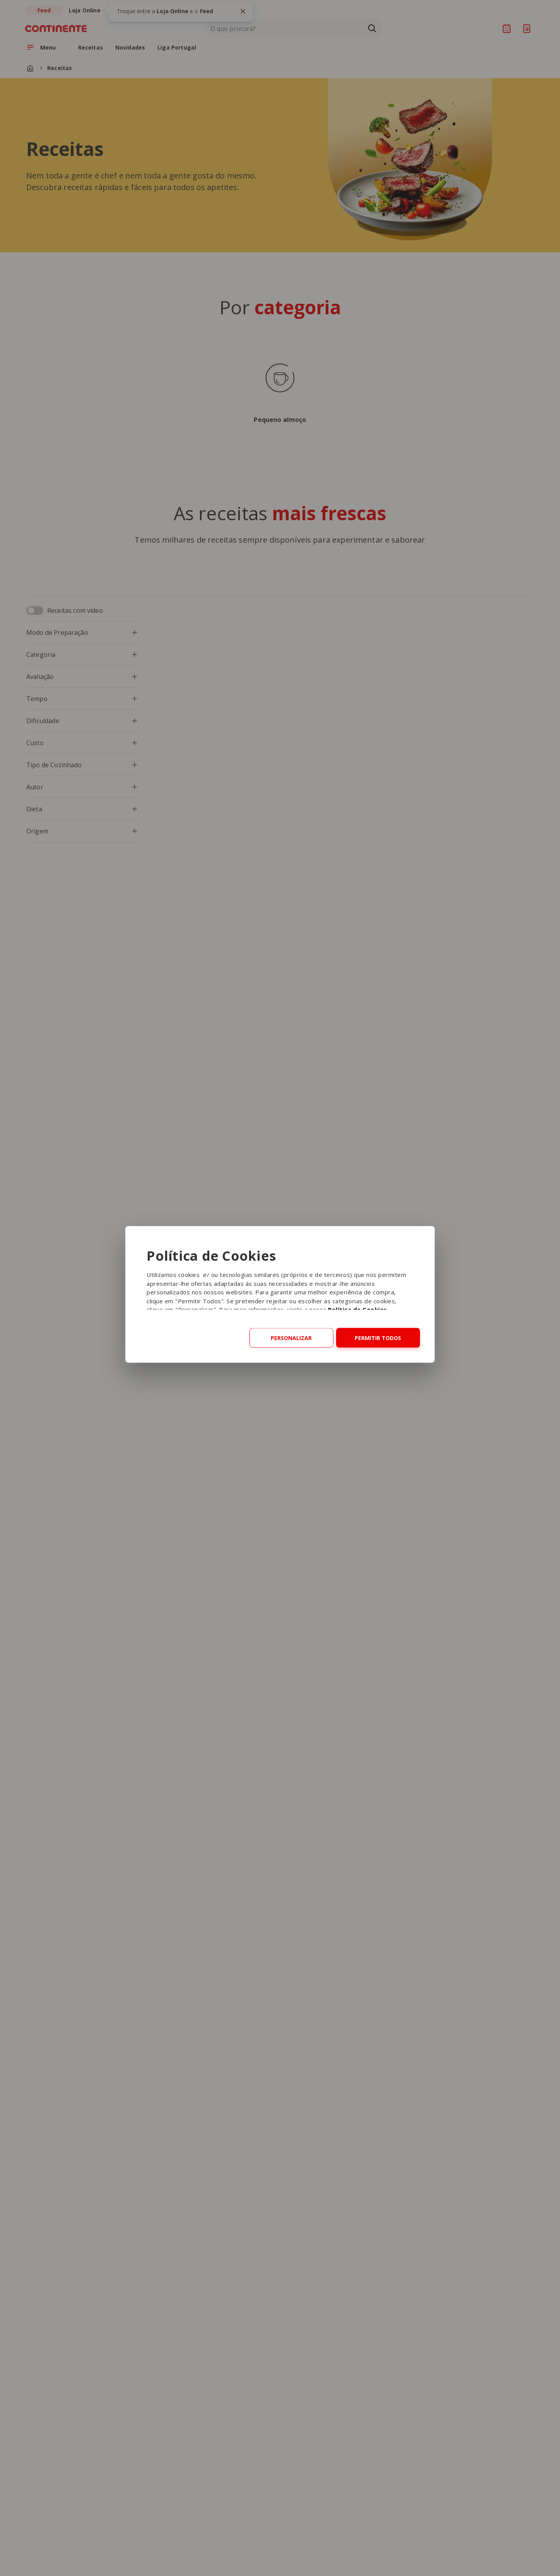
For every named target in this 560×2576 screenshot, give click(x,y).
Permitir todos (378, 1338)
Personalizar (291, 1338)
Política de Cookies (357, 1309)
